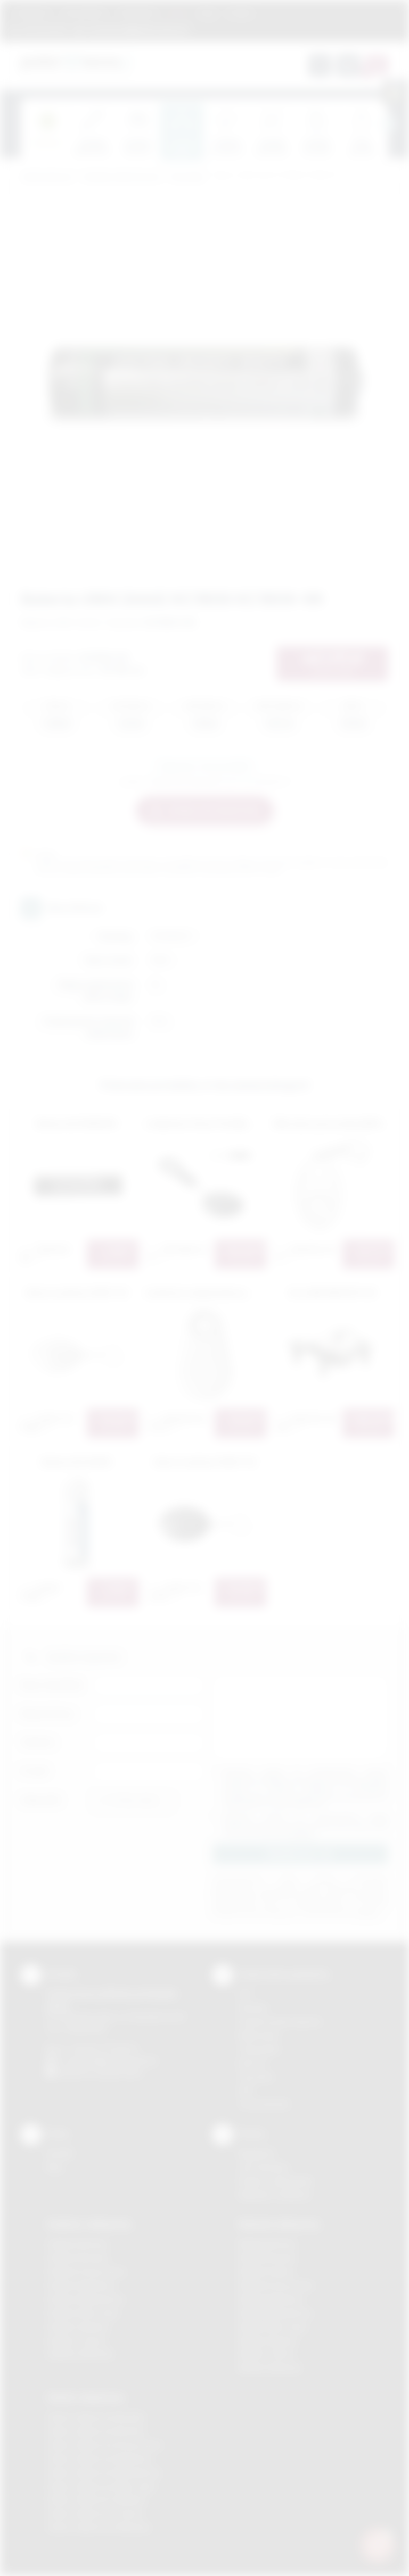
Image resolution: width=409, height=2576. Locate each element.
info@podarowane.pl (120, 2060)
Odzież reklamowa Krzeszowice (104, 2444)
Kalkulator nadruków (274, 2194)
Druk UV (252, 2063)
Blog (207, 12)
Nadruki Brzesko (267, 2257)
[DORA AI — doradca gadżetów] (377, 2544)
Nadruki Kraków (266, 2271)
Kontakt (240, 12)
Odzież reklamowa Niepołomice (103, 2472)
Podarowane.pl (47, 177)
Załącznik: (41, 1800)
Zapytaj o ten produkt (204, 766)
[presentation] (388, 124)
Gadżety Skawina (77, 2326)
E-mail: (34, 1771)
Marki (178, 12)
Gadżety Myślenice (81, 2285)
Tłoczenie (256, 2076)
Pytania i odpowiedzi (275, 2181)
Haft (245, 2090)
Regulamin (33, 12)
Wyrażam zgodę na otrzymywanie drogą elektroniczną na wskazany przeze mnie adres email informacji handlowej (305, 1825)
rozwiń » (303, 1834)
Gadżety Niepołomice (85, 2299)
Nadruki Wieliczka (269, 2367)
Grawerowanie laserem (280, 2021)
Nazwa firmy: (48, 1713)
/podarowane (118, 2072)
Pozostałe (187, 177)
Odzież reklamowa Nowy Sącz (101, 2486)
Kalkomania (258, 2035)
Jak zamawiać (84, 12)
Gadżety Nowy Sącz (83, 2312)
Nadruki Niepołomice (275, 2312)
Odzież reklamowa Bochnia (95, 2431)
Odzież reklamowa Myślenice (99, 2458)
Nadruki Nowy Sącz (273, 2326)
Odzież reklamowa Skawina (96, 2499)
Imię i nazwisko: (53, 1685)
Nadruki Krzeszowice (276, 2285)
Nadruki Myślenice (271, 2299)
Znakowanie (137, 12)
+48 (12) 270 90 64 (103, 2048)
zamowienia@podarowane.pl (137, 29)
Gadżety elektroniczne (121, 177)
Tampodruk (259, 2049)
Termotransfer (264, 2103)
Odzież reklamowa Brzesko (96, 2417)
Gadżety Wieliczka (79, 2353)
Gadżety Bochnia (77, 2243)
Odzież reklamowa (85, 2397)
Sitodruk (253, 2007)
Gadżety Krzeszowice (86, 2271)
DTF (245, 1993)
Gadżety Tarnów (76, 2340)
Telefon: (38, 1742)
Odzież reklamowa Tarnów (94, 2513)
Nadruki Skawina (267, 2340)
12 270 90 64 (44, 29)
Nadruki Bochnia (267, 2243)
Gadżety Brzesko (77, 2257)
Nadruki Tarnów (266, 2353)
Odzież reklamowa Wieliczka (98, 2527)
